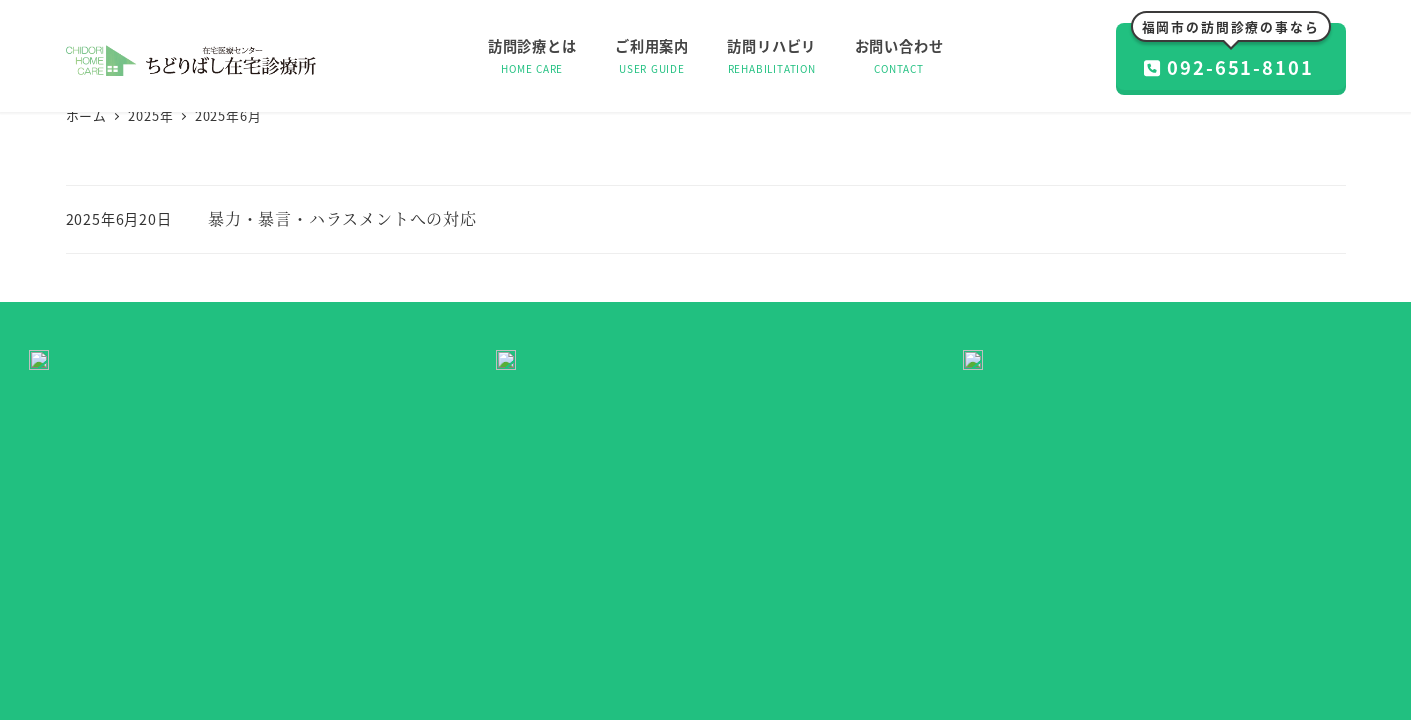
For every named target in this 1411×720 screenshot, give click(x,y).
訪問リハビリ (671, 634)
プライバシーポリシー (883, 634)
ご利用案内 (585, 634)
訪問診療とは (500, 634)
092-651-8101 (1231, 52)
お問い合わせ (763, 634)
